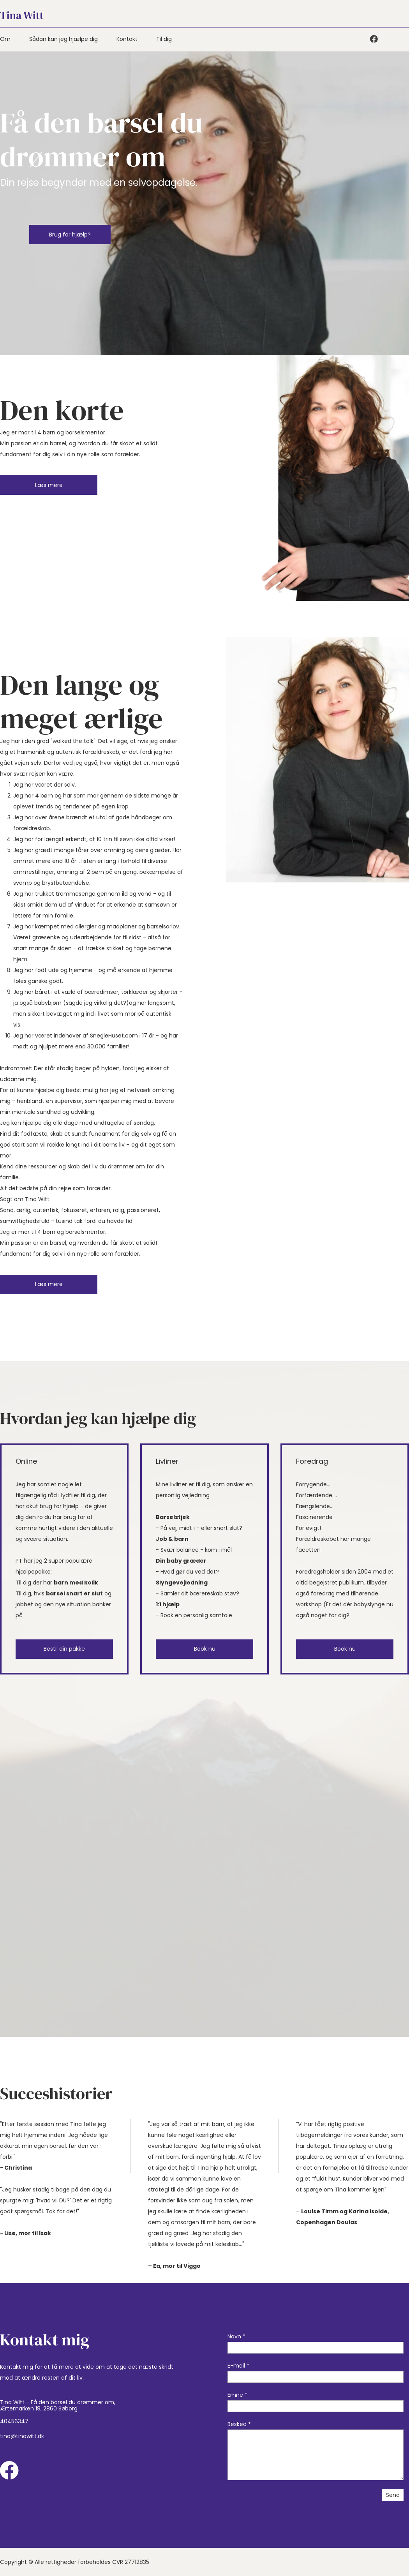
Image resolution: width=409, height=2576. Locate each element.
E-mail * (238, 2366)
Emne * (237, 2395)
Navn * (236, 2336)
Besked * (239, 2424)
